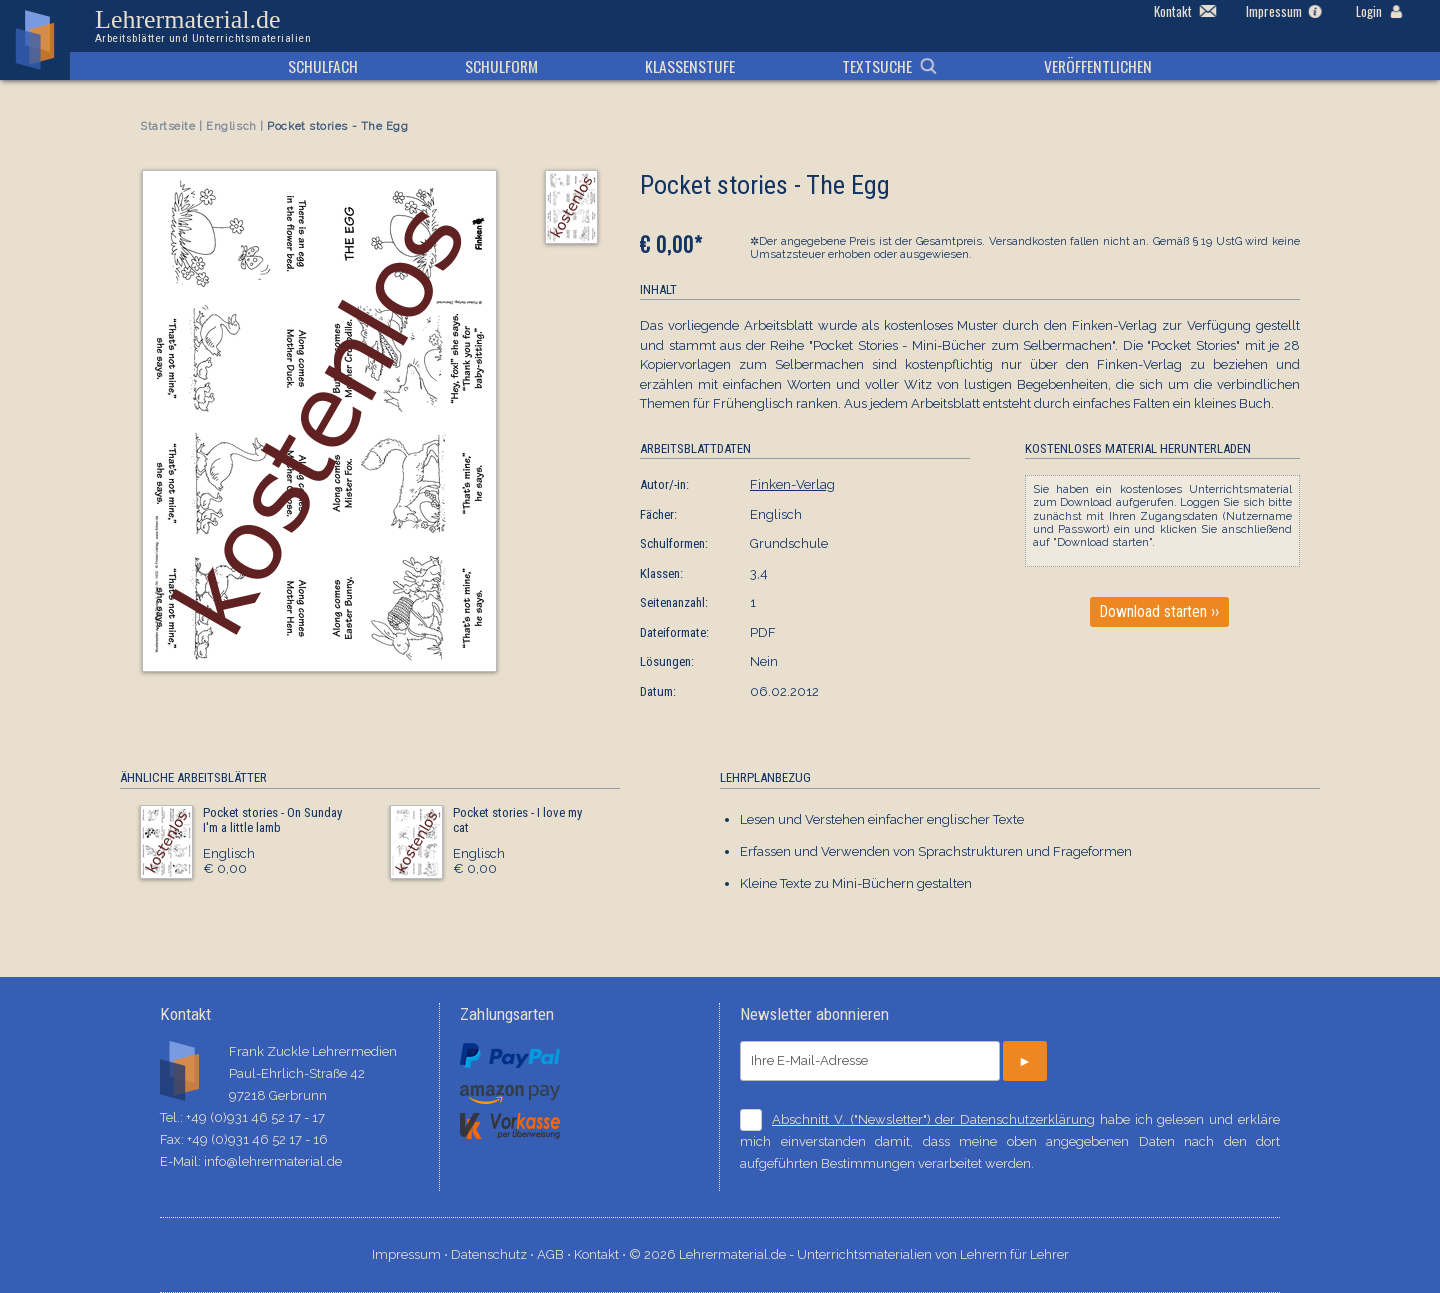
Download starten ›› (1159, 612)
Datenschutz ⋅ (494, 1254)
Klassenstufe (690, 66)
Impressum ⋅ (411, 1254)
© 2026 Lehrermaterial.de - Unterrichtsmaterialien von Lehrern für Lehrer (849, 1254)
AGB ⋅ (555, 1254)
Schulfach (323, 66)
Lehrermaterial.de (203, 26)
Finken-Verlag (792, 484)
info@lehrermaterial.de (273, 1161)
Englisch (231, 126)
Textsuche (877, 66)
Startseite (168, 126)
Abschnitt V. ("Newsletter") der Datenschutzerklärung (933, 1119)
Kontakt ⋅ (601, 1254)
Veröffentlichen (1098, 66)
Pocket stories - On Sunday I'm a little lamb (272, 820)
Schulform (501, 66)
